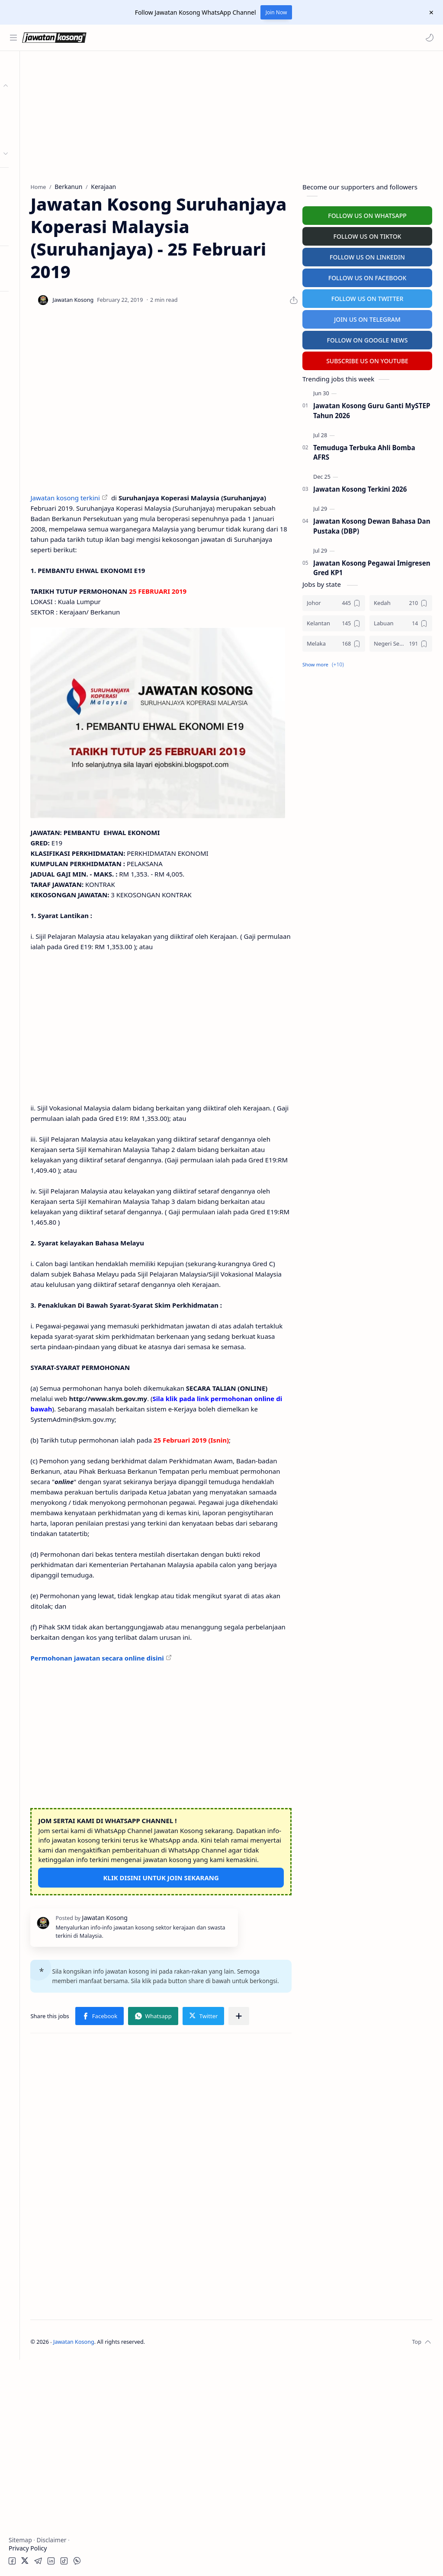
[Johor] (333, 601)
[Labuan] (400, 622)
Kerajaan (36, 103)
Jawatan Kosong (153, 2557)
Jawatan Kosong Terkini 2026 (360, 487)
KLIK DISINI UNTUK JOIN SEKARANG (201, 2066)
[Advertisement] (50, 426)
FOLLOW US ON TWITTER (367, 297)
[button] (427, 37)
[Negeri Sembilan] (400, 642)
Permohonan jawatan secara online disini (177, 1827)
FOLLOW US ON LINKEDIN (367, 255)
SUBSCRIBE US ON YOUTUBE (367, 359)
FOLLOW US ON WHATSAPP (367, 214)
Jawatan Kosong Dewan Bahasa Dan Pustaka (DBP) (371, 524)
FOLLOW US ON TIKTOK (367, 234)
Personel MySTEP (35, 181)
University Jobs (32, 215)
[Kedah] (400, 601)
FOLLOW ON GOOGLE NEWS (367, 338)
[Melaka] (333, 642)
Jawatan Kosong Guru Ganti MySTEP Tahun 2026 (371, 409)
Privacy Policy (28, 2548)
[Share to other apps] (165, 2232)
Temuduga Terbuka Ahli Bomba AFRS (364, 451)
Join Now (276, 12)
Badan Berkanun (47, 119)
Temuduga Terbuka (38, 198)
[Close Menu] (429, 12)
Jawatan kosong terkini (145, 518)
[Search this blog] (179, 38)
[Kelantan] (333, 622)
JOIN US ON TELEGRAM (367, 318)
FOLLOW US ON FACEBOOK (367, 276)
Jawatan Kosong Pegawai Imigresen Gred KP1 (371, 566)
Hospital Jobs (29, 232)
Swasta (34, 136)
